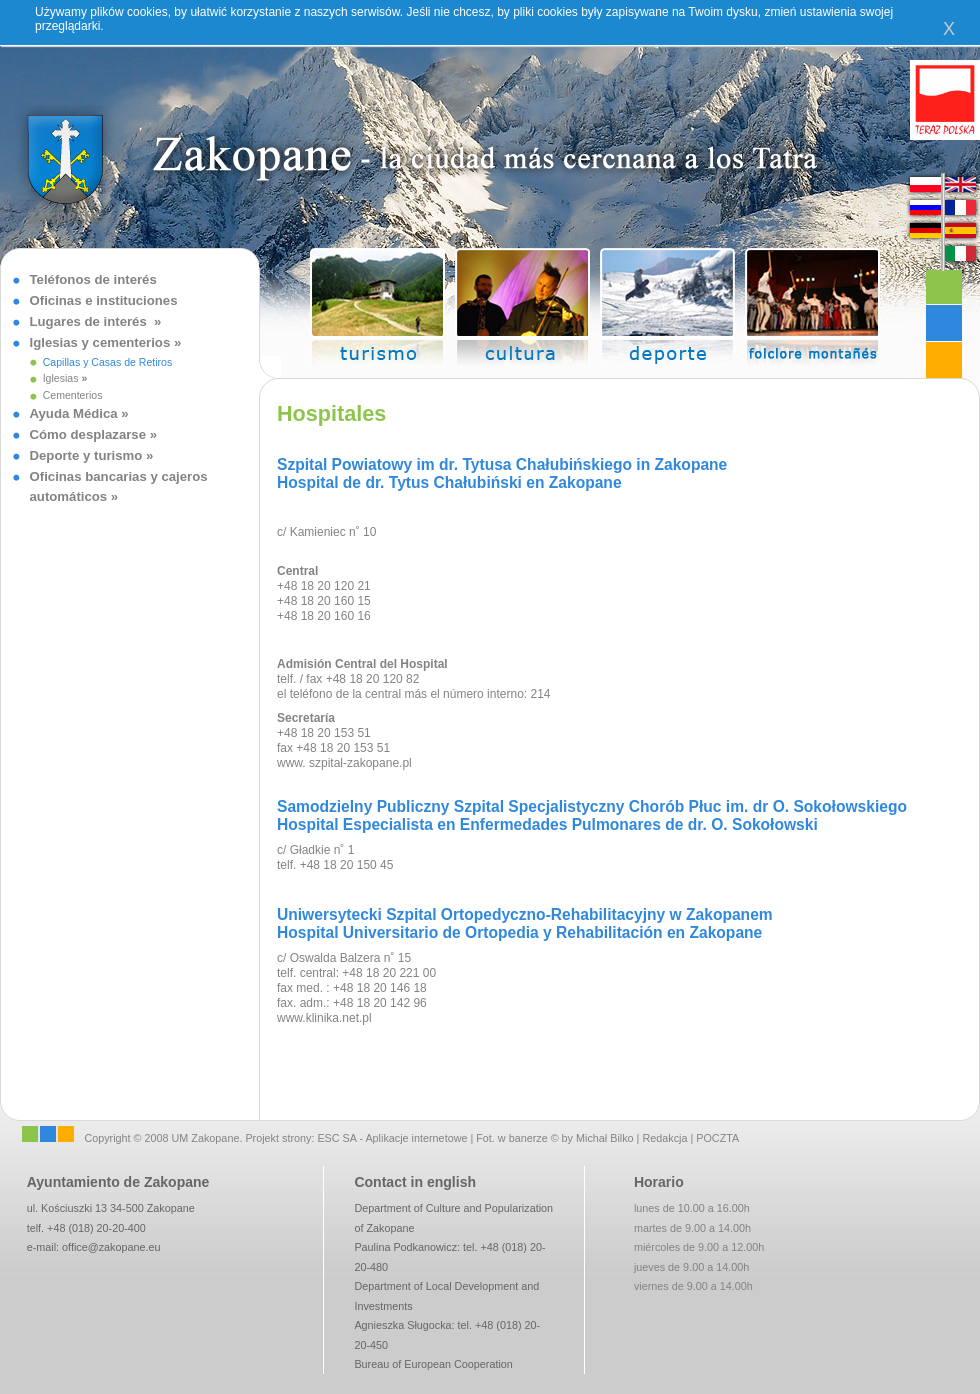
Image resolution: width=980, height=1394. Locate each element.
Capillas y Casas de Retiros (108, 362)
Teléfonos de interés (93, 279)
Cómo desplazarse (88, 434)
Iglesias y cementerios (102, 342)
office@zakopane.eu (111, 1247)
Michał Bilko (605, 1138)
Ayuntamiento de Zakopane (118, 1182)
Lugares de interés (92, 321)
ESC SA (336, 1138)
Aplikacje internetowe (416, 1138)
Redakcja (664, 1138)
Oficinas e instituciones (104, 300)
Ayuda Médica (74, 413)
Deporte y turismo (86, 455)
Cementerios (73, 395)
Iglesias (61, 378)
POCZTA (717, 1138)
